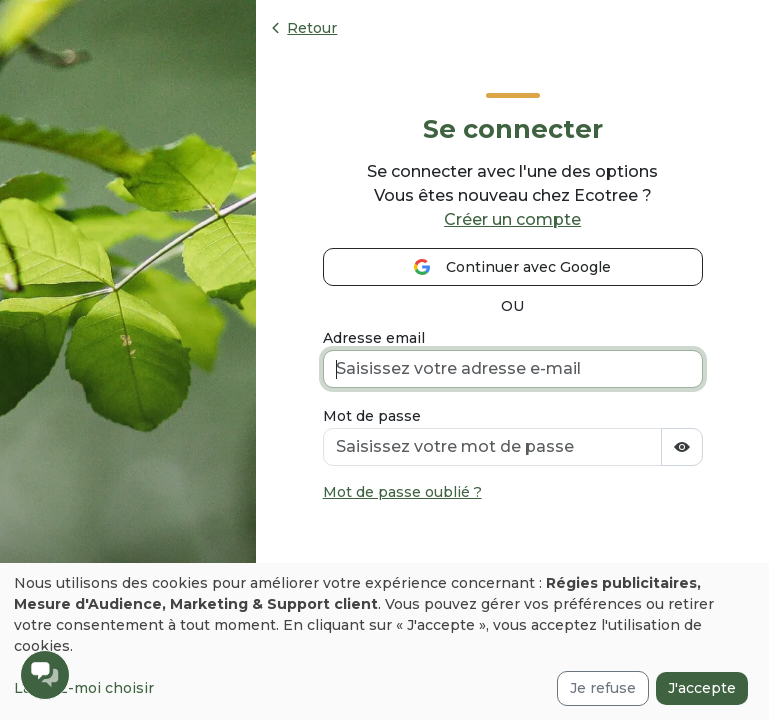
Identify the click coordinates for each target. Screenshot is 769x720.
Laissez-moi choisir (84, 688)
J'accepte (702, 688)
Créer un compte (512, 219)
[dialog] (384, 641)
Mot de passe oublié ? (402, 492)
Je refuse (603, 688)
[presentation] (475, 558)
